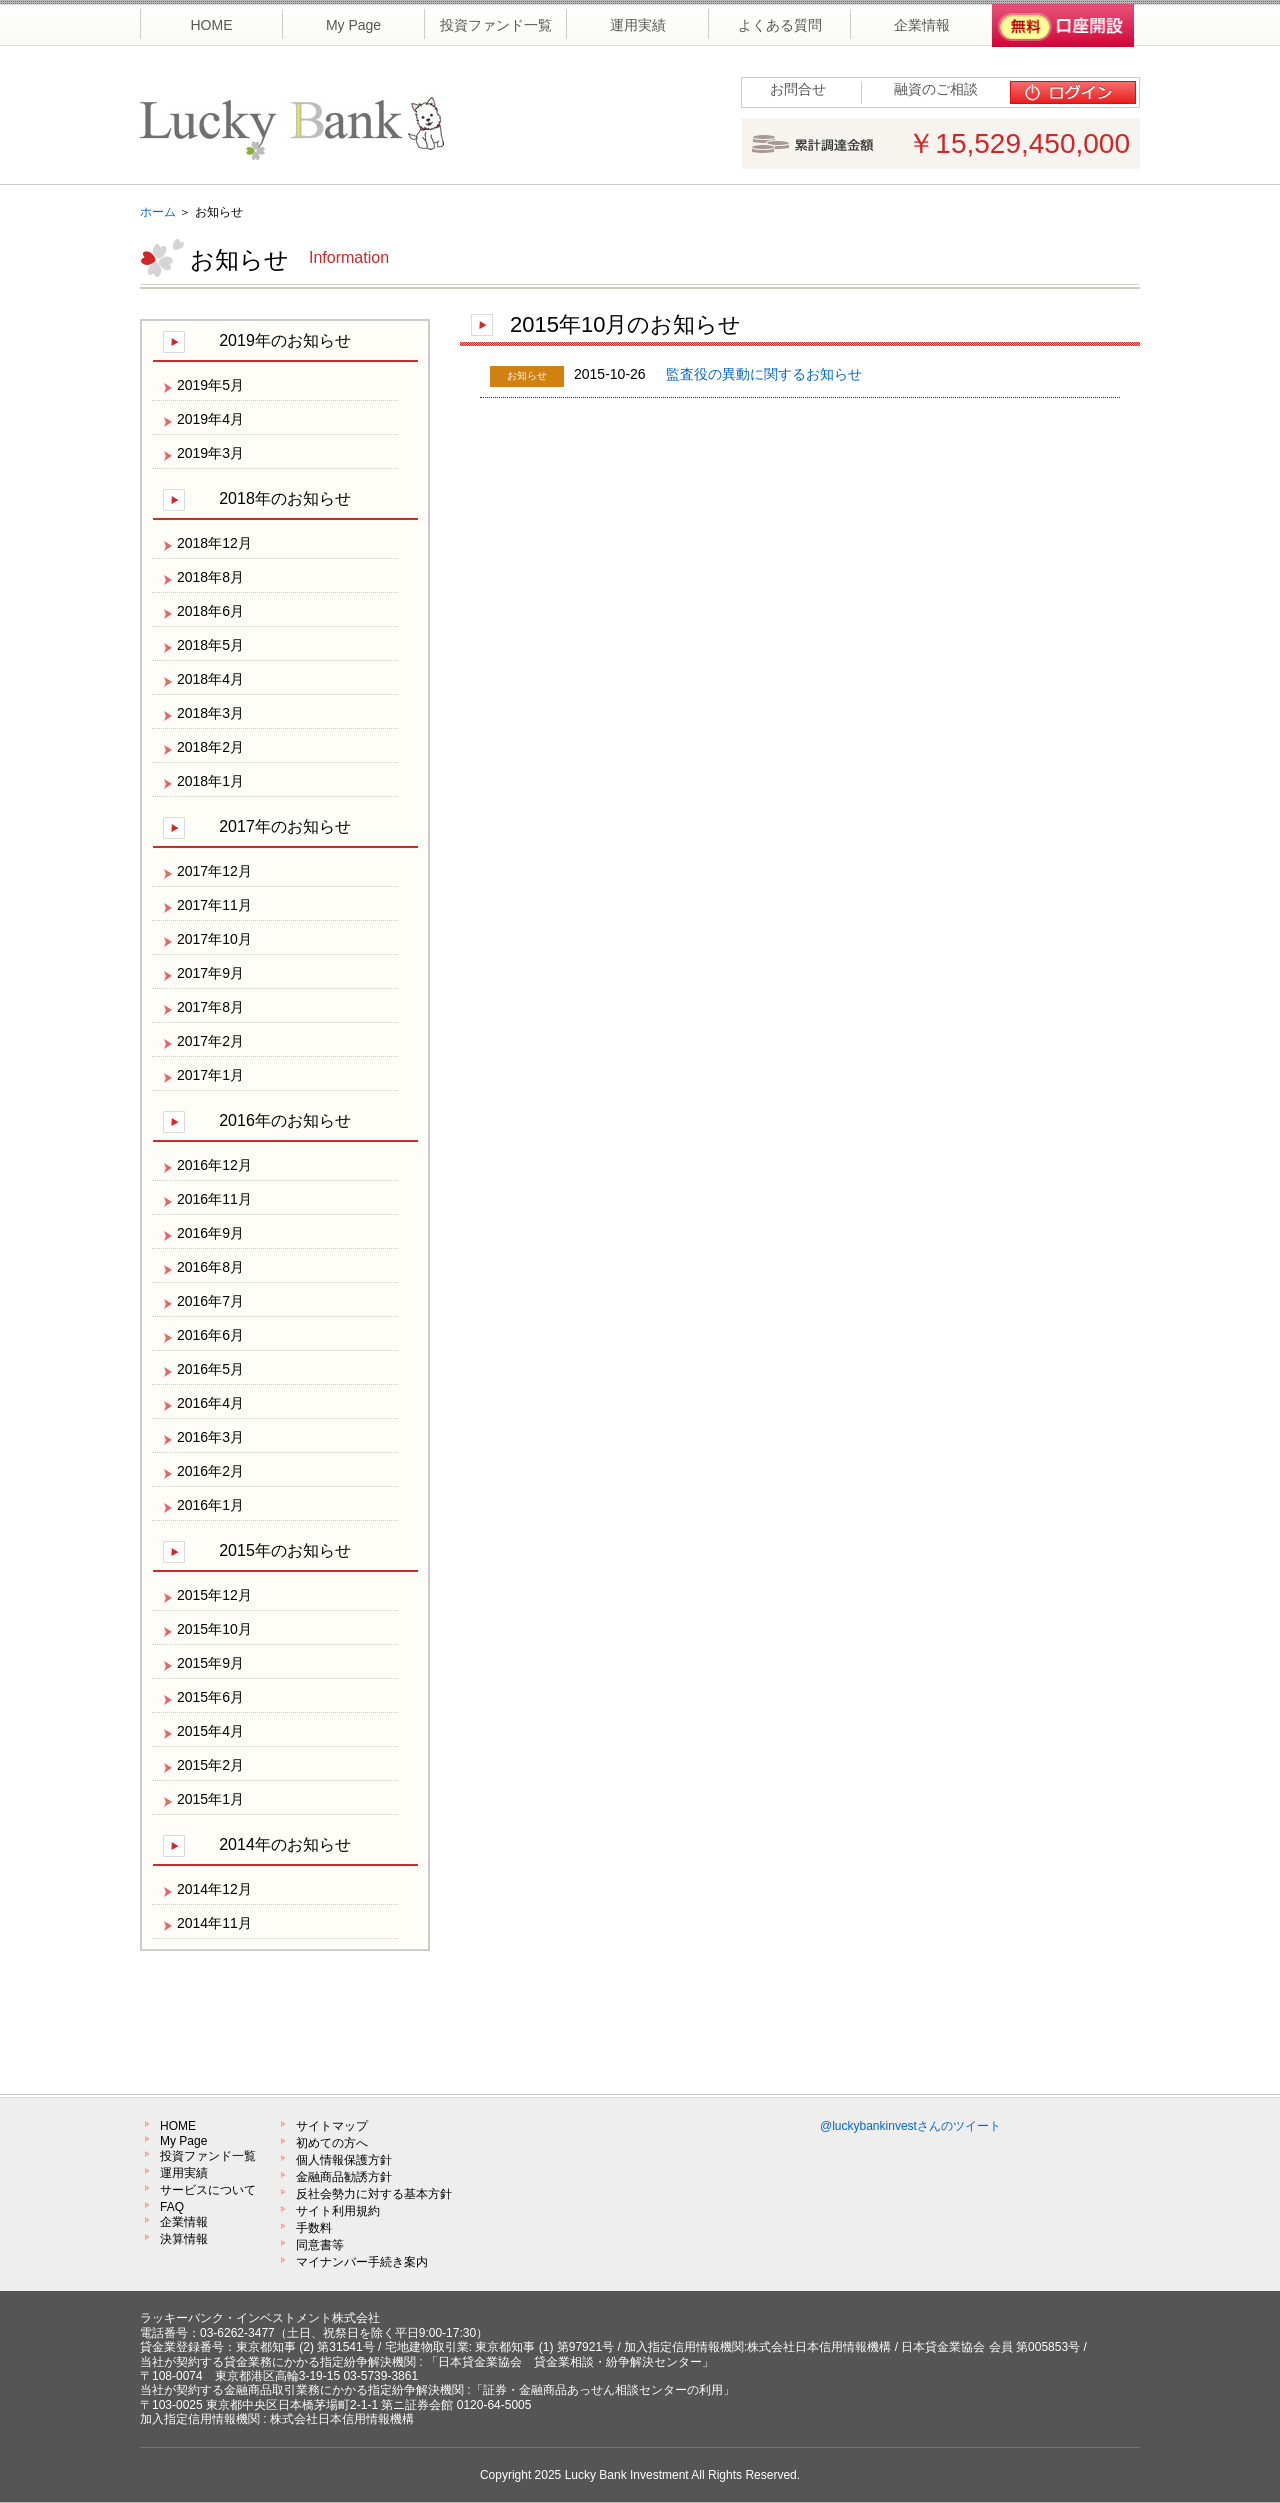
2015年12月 (214, 1595)
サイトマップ (332, 2126)
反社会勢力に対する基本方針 (374, 2194)
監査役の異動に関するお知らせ (764, 374)
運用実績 (184, 2173)
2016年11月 (214, 1199)
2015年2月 (210, 1765)
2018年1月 (210, 781)
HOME (178, 2126)
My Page (183, 2141)
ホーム (158, 212)
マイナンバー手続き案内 (362, 2262)
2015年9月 (210, 1663)
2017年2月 (210, 1041)
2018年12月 (214, 543)
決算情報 (184, 2239)
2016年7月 (210, 1301)
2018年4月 (210, 679)
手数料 (314, 2228)
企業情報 (184, 2222)
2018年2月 (210, 747)
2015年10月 (214, 1629)
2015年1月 (210, 1799)
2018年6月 (210, 611)
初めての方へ (332, 2143)
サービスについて (208, 2190)
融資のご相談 (936, 89)
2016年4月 (210, 1403)
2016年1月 (210, 1505)
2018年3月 (210, 713)
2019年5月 (210, 385)
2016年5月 (210, 1369)
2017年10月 (214, 939)
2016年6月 (210, 1335)
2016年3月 (210, 1437)
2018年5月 (210, 645)
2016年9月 (210, 1233)
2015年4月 (210, 1731)
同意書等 (320, 2245)
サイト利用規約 (338, 2211)
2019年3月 (210, 453)
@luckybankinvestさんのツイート (910, 2126)
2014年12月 (214, 1889)
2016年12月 (214, 1165)
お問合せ (798, 89)
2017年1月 (210, 1075)
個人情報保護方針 (344, 2160)
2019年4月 (210, 419)
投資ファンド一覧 (208, 2156)
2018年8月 (210, 577)
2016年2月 (210, 1471)
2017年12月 (214, 871)
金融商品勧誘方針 (344, 2177)
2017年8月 (210, 1007)
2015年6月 (210, 1697)
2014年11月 (214, 1923)
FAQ (172, 2207)
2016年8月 (210, 1267)
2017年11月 (214, 905)
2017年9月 (210, 973)
